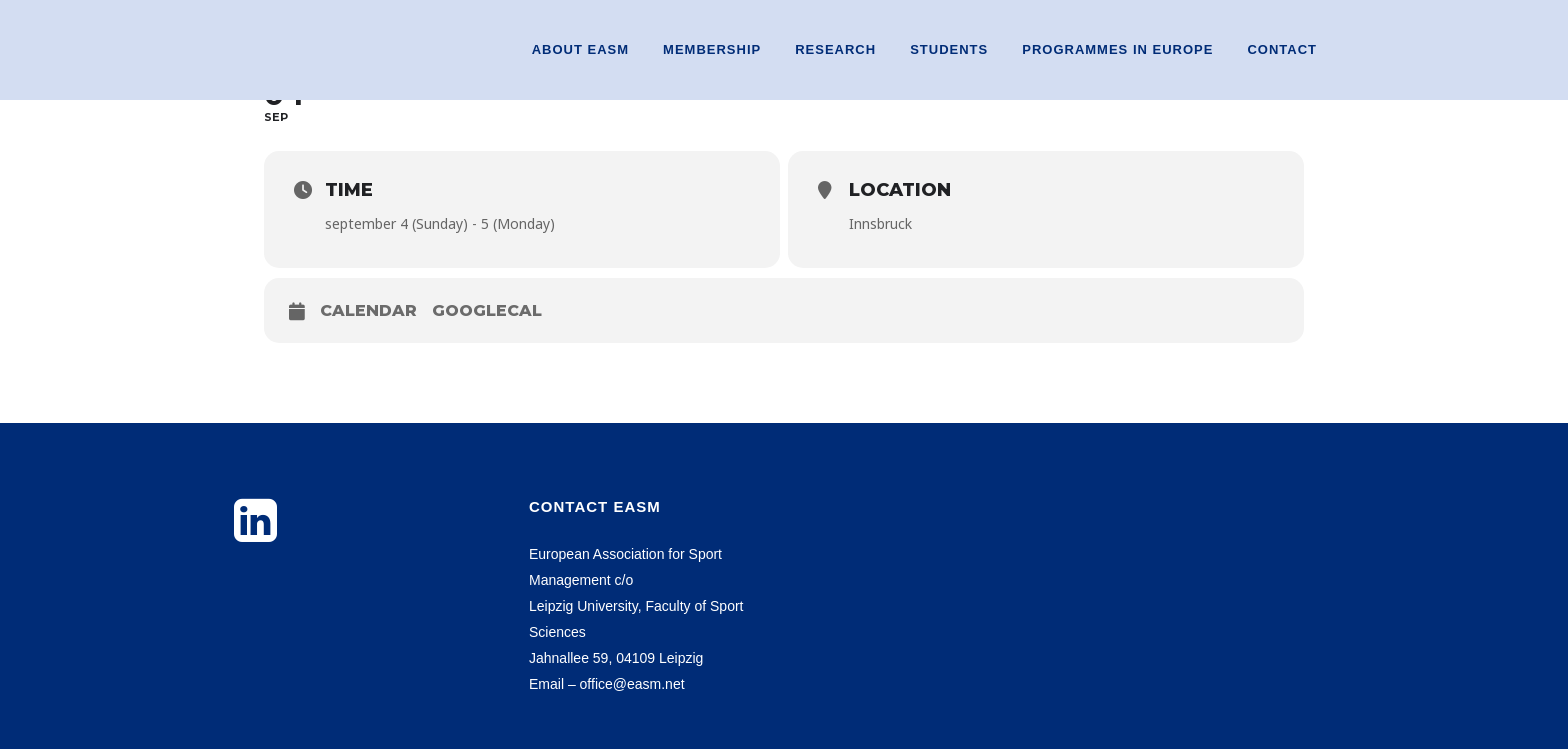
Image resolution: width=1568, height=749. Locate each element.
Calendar (368, 310)
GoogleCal (487, 310)
